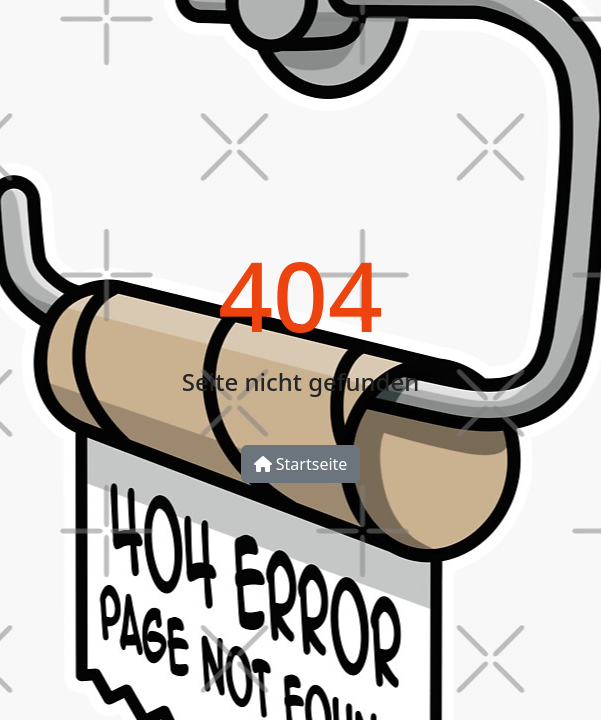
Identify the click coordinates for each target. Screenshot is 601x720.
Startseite (301, 464)
